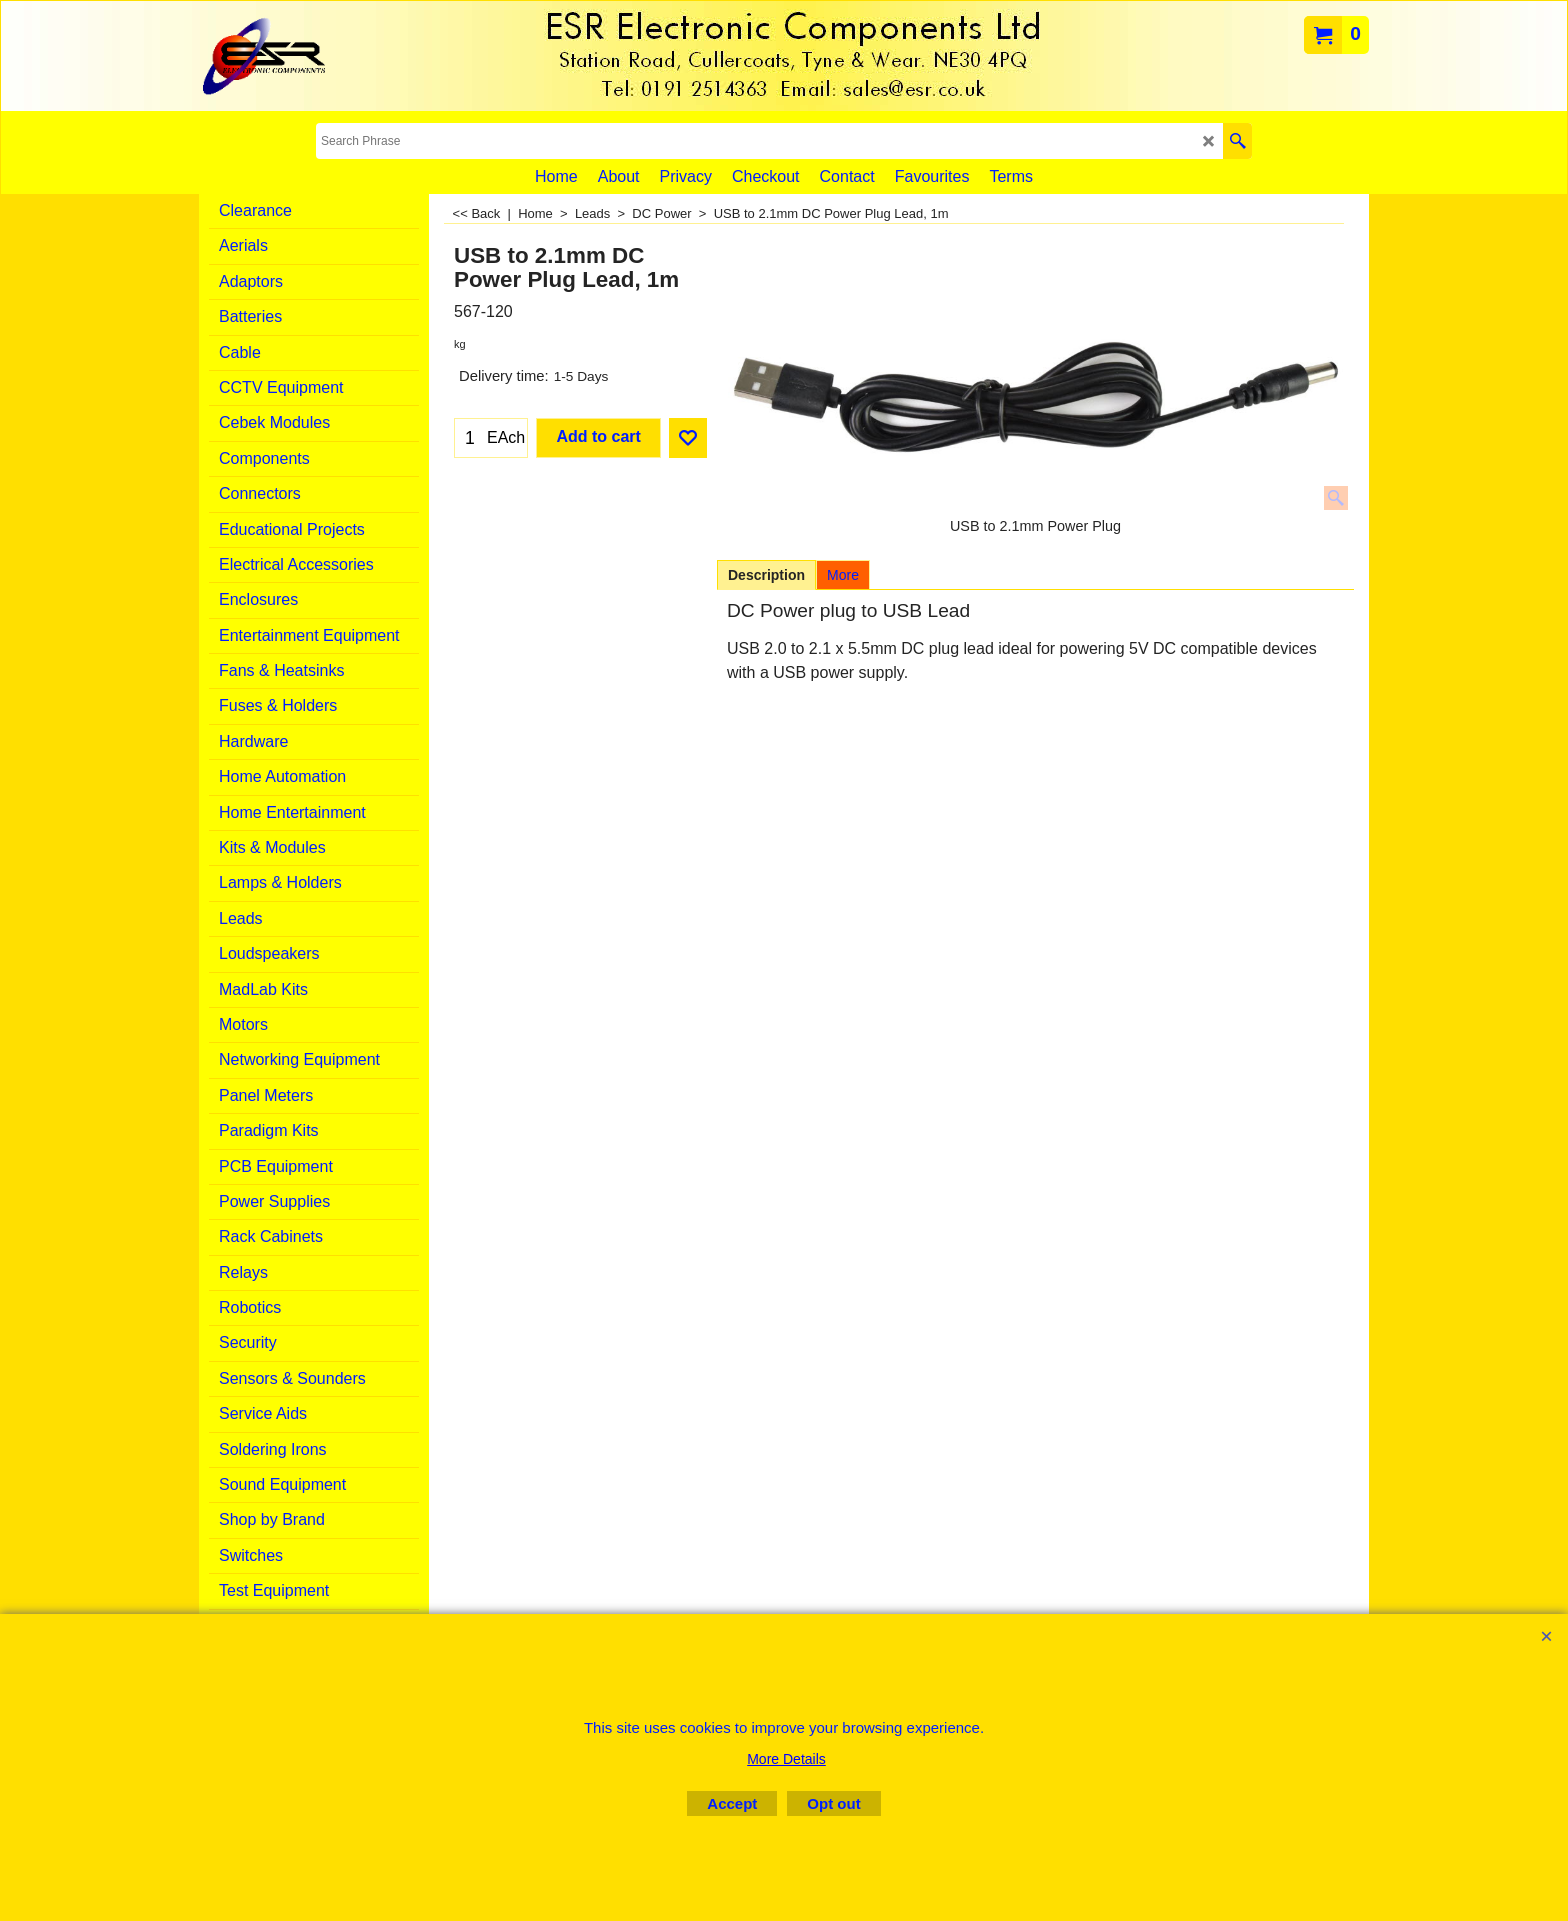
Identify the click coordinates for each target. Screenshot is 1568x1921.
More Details (786, 1759)
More (843, 575)
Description (766, 575)
